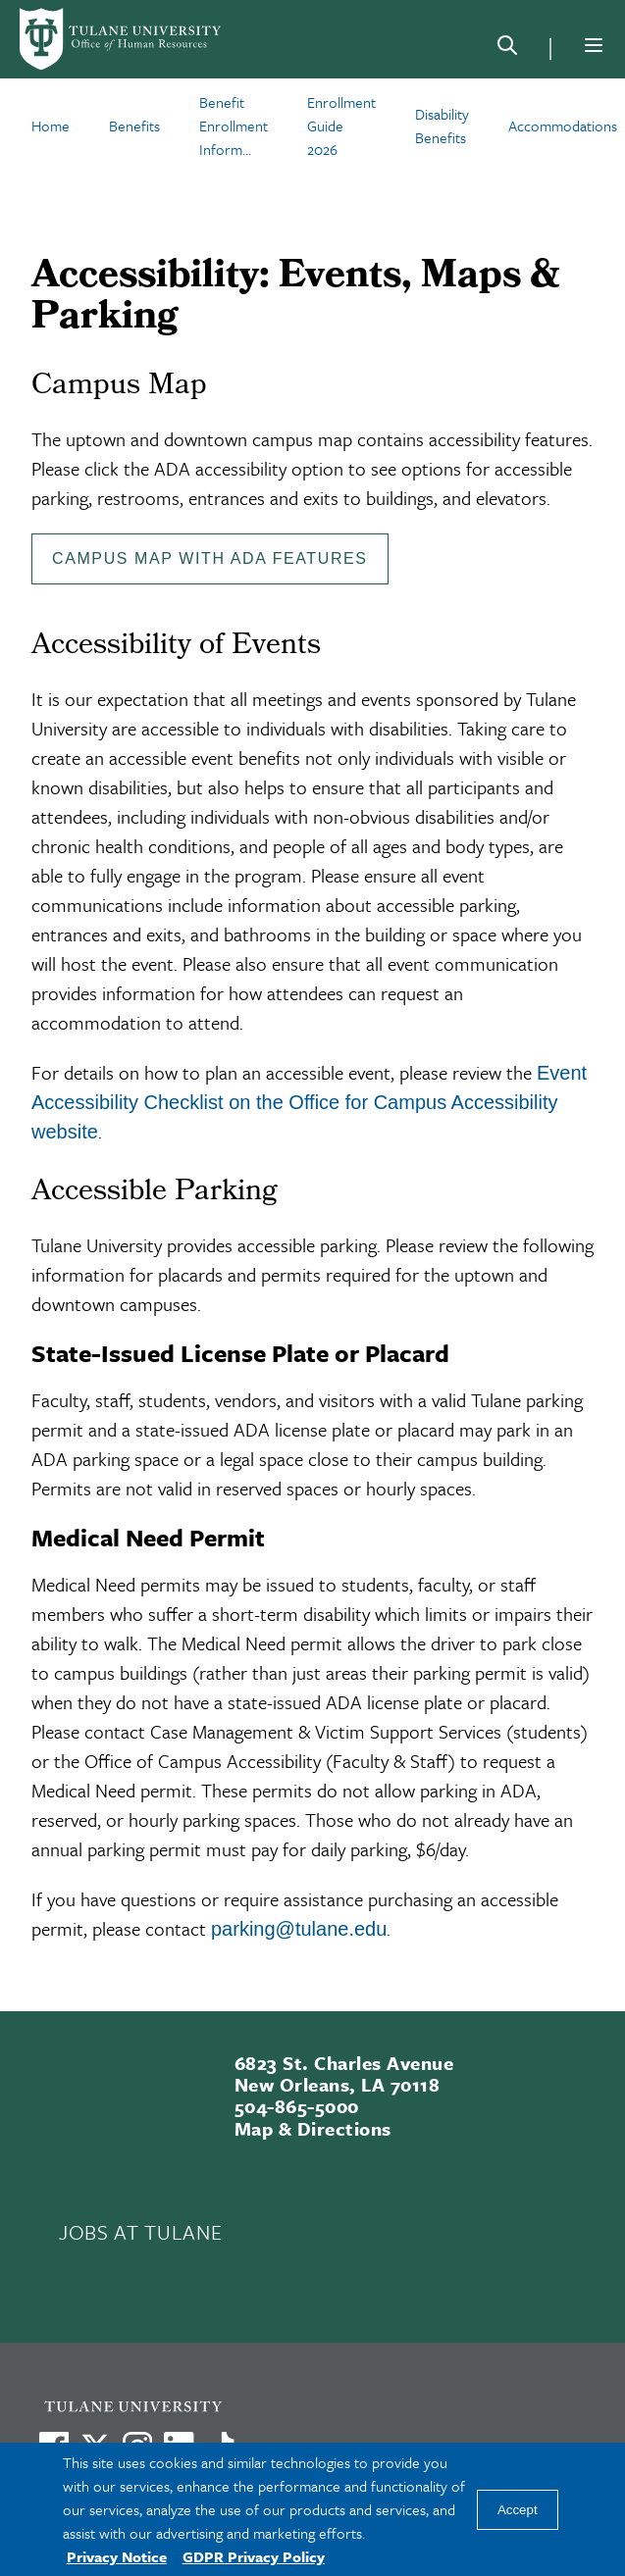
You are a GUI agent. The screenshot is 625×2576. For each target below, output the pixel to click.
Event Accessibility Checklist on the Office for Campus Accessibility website (309, 1102)
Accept (517, 2509)
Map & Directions (312, 2128)
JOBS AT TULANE (140, 2232)
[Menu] (593, 45)
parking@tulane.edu (299, 1929)
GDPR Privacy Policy (253, 2556)
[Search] (507, 49)
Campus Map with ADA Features (210, 558)
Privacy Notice (117, 2556)
